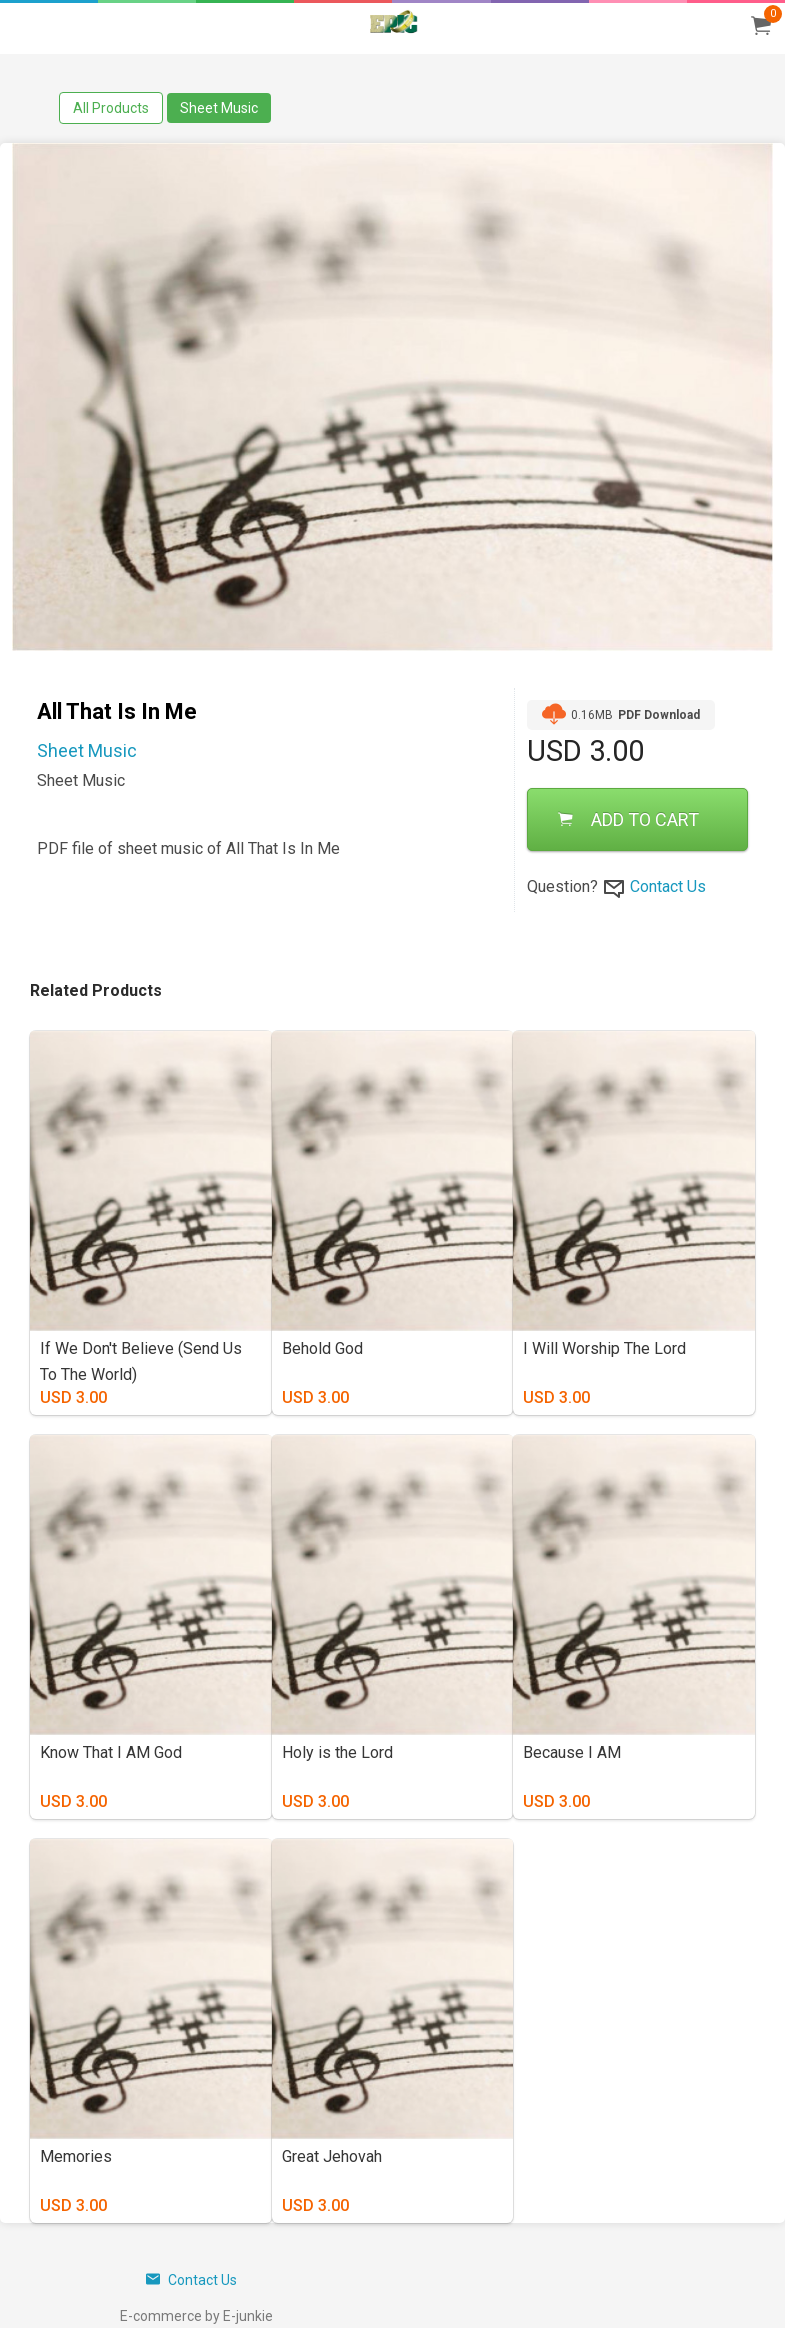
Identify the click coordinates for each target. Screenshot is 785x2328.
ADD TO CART (628, 819)
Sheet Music (219, 108)
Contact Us (668, 886)
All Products (111, 108)
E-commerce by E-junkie (196, 2316)
